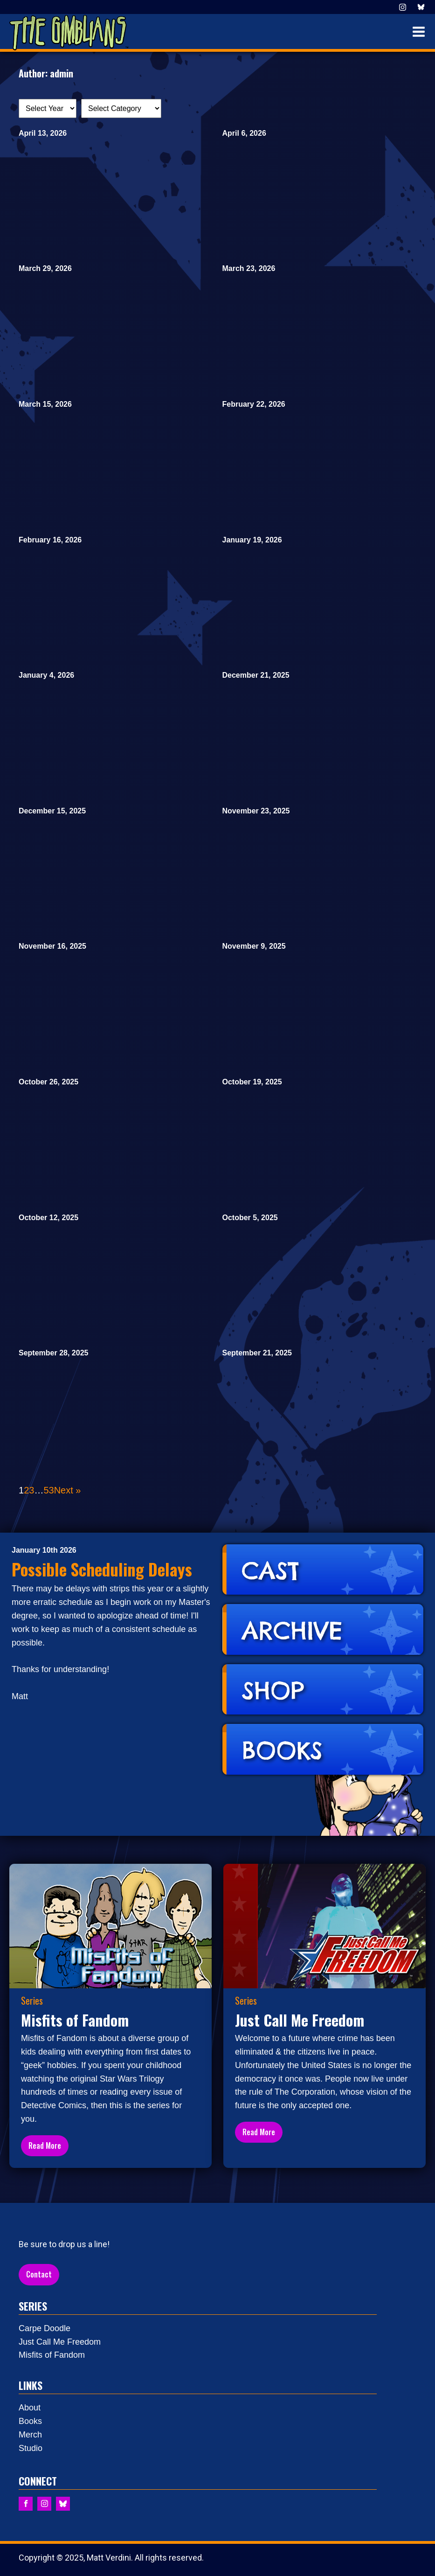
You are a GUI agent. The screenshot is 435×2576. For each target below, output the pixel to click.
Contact (39, 2274)
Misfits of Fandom (52, 2355)
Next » (67, 1490)
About (30, 2407)
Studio (30, 2448)
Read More (44, 2145)
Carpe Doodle (44, 2328)
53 (48, 1490)
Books (30, 2421)
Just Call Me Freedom (60, 2342)
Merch (30, 2434)
